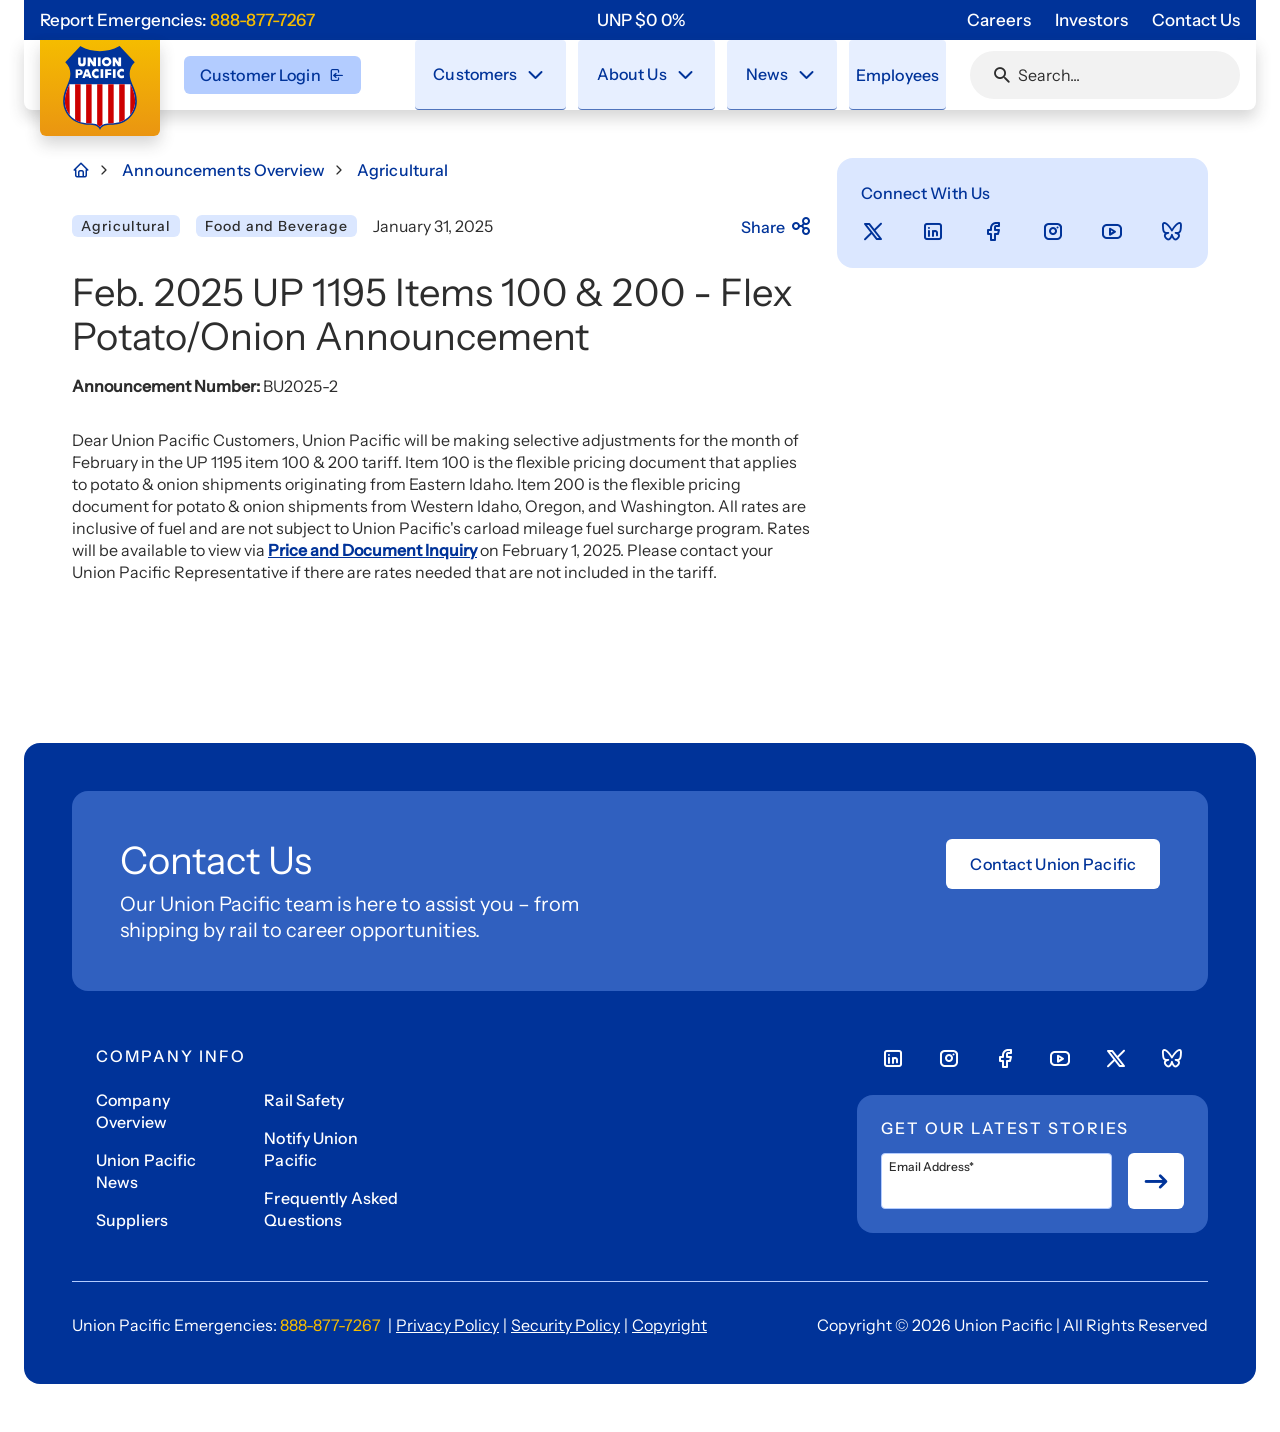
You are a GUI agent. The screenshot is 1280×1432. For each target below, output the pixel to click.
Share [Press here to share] (777, 227)
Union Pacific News (146, 1171)
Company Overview (133, 1111)
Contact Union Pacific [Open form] (1053, 864)
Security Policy (565, 1325)
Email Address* (931, 1167)
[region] (641, 20)
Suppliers (132, 1220)
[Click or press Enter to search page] (1002, 75)
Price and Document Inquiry (372, 550)
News (751, 73)
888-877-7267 (262, 20)
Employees (884, 74)
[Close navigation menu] (537, 74)
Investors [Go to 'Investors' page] (1091, 20)
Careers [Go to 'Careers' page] (999, 20)
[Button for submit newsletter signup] (1156, 1181)
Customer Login (272, 75)
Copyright (669, 1325)
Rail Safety (304, 1100)
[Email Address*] (996, 1181)
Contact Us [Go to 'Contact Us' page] (1196, 20)
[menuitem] (492, 75)
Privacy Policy (447, 1325)
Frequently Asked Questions (331, 1209)
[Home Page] (92, 170)
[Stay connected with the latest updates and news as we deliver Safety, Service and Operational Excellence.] (790, 74)
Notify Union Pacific (310, 1149)
